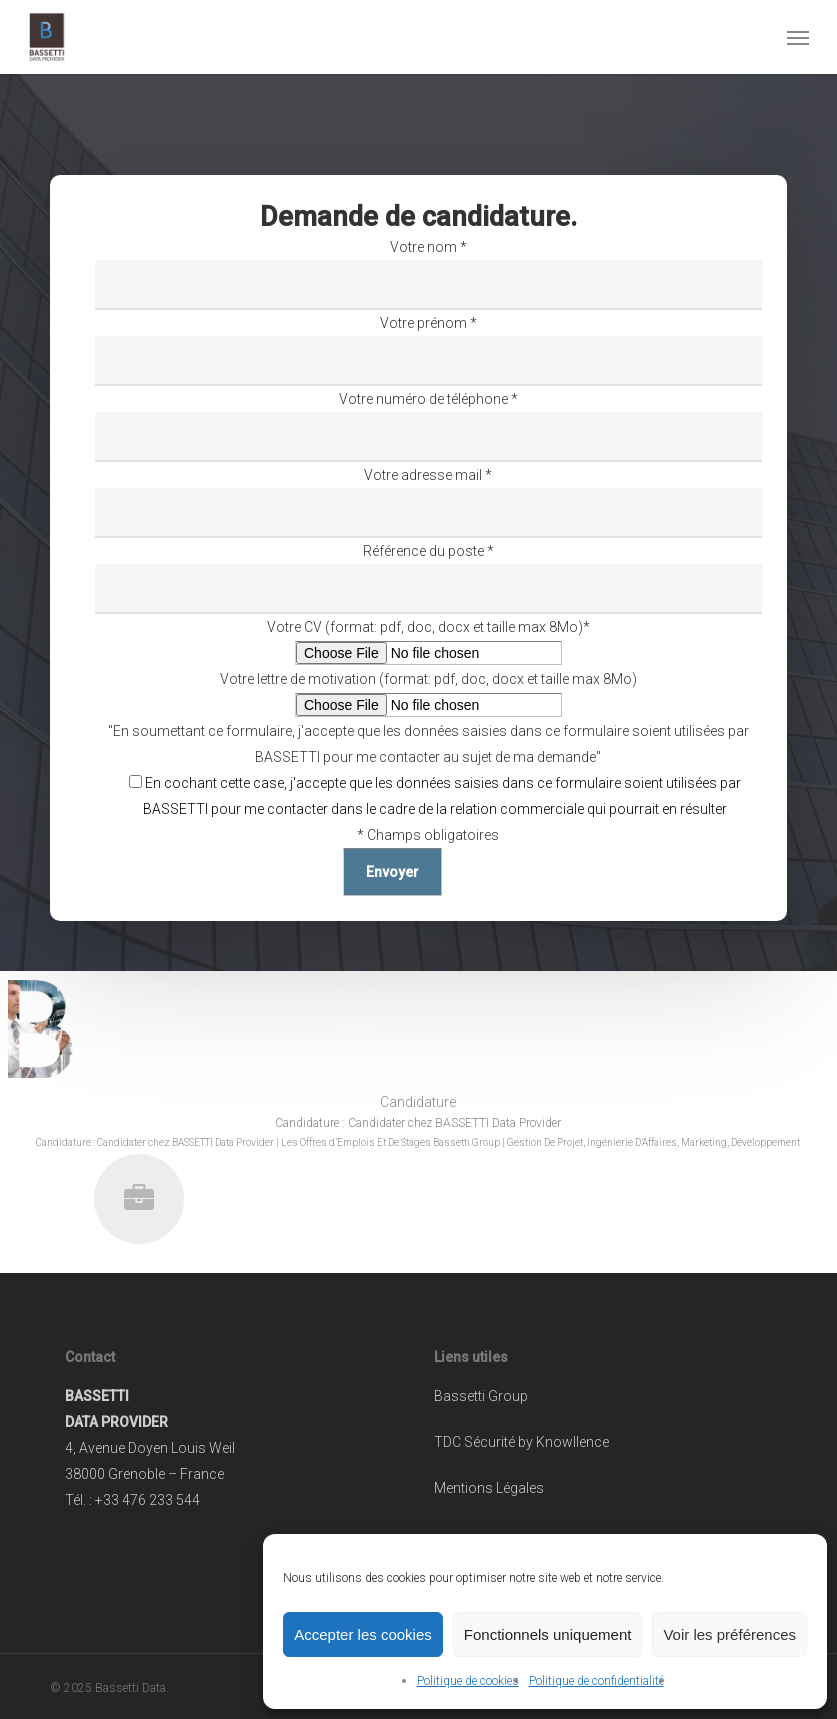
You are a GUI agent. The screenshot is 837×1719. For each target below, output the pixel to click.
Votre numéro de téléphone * (428, 426)
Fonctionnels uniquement (548, 1634)
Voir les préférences (729, 1634)
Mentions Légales (489, 1488)
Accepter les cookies (363, 1634)
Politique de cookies (468, 1681)
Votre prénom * (428, 350)
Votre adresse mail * (428, 502)
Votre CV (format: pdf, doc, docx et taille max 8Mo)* (428, 642)
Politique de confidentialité (596, 1681)
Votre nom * (428, 274)
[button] (798, 37)
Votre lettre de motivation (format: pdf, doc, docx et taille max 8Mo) (428, 694)
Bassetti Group (481, 1396)
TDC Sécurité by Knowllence (521, 1442)
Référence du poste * (428, 578)
